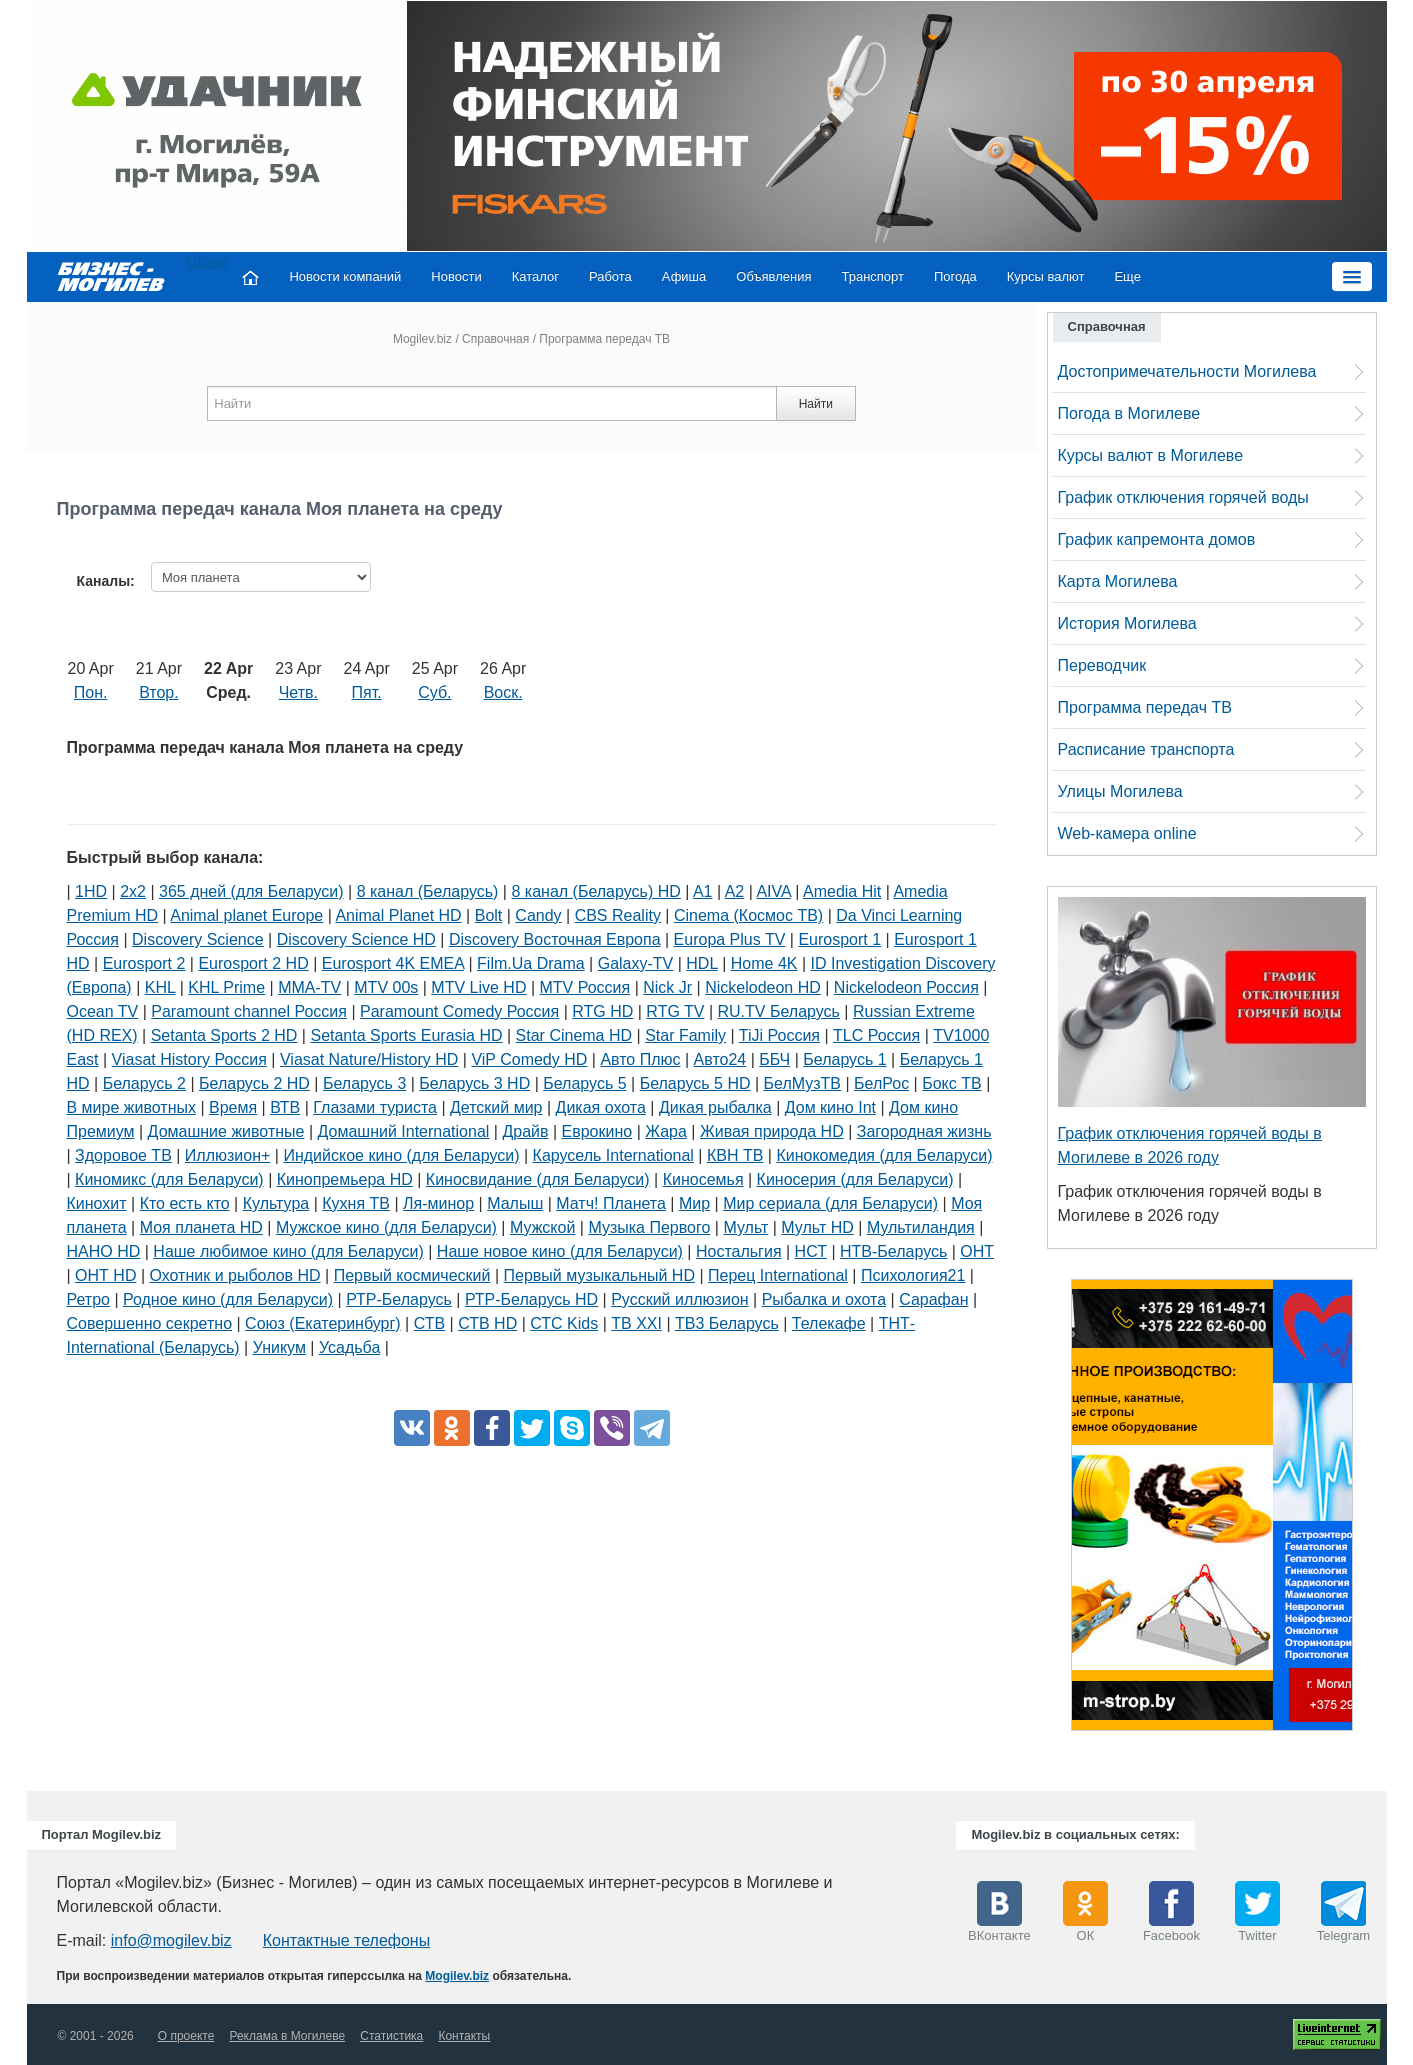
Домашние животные (226, 1131)
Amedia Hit (842, 891)
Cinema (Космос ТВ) (748, 915)
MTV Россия (585, 987)
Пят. (367, 692)
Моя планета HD (201, 1227)
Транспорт (872, 276)
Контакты (464, 2036)
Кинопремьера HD (345, 1179)
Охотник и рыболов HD (234, 1275)
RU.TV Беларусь (779, 1011)
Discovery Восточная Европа (555, 939)
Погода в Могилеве (1129, 413)
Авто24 (720, 1059)
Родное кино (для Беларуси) (228, 1299)
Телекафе (829, 1323)
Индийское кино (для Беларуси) (401, 1155)
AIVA (773, 891)
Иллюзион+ (228, 1155)
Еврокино (597, 1131)
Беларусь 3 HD (474, 1083)
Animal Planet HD (398, 915)
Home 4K (764, 963)
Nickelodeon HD (763, 987)
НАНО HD (104, 1251)
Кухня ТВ (356, 1203)
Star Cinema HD (574, 1035)
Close (207, 261)
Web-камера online (1127, 833)
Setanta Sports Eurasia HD (406, 1035)
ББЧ (774, 1059)
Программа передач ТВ (1145, 707)
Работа (610, 276)
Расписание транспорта (1146, 749)
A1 (703, 891)
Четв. (298, 692)
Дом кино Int (830, 1107)
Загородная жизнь (924, 1131)
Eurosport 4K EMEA (393, 963)
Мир (694, 1203)
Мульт (745, 1227)
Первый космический (412, 1275)
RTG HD (602, 1011)
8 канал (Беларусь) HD (595, 891)
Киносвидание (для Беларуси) (538, 1179)
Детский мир (496, 1107)
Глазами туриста (375, 1107)
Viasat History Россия (189, 1059)
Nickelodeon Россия (906, 987)
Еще (1127, 276)
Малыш (515, 1203)
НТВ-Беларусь (893, 1251)
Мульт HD (817, 1227)
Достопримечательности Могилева (1187, 371)
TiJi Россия (779, 1035)
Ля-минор (438, 1203)
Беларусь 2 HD (254, 1083)
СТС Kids (564, 1323)
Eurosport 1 (839, 939)
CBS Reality (618, 915)
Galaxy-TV (636, 963)
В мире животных (131, 1107)
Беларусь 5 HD (695, 1083)
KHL (160, 987)
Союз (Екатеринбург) (323, 1323)
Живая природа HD (772, 1131)
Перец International (778, 1275)
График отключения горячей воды (1183, 497)
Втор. (159, 692)
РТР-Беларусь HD (531, 1299)
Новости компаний (345, 276)
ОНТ (977, 1251)
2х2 (133, 891)
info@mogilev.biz (171, 1940)
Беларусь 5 (584, 1083)
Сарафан (933, 1299)
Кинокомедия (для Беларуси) (884, 1155)
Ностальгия (739, 1251)
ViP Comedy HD (529, 1059)
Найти (816, 404)
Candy (538, 915)
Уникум (279, 1347)
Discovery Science (198, 939)
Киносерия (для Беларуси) (855, 1179)
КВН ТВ (735, 1155)
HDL (701, 963)
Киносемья (703, 1179)
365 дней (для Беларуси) (251, 891)
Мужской (542, 1227)
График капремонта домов (1157, 539)
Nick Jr (667, 987)
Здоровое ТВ (123, 1155)
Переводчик (1102, 665)
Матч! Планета (611, 1203)
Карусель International (613, 1155)
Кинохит (97, 1203)
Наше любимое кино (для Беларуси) (288, 1251)
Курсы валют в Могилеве (1151, 455)
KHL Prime (226, 987)
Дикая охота (601, 1107)
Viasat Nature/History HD (369, 1059)
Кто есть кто (185, 1203)
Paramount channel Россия (249, 1011)
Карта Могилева (1118, 581)
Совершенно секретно (150, 1323)
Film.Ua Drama (531, 963)
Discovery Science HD (356, 939)
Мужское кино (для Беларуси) (386, 1227)
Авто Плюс (640, 1059)
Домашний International (404, 1131)
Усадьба (349, 1347)
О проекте (186, 2036)
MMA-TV (309, 987)
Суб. (434, 692)
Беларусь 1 (844, 1059)
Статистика (391, 2036)
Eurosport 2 (144, 963)
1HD (91, 891)
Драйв (525, 1131)
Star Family (685, 1035)
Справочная (495, 339)
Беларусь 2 (144, 1083)
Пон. (91, 692)
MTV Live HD (478, 987)
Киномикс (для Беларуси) (169, 1179)
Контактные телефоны (346, 1940)
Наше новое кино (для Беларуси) (560, 1251)
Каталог (535, 276)
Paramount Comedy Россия (459, 1011)
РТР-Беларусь (399, 1299)
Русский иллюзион (679, 1299)
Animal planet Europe (246, 915)
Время (233, 1107)
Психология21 (913, 1275)
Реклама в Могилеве (287, 2036)
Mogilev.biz (422, 339)
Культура (276, 1203)
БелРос (881, 1083)
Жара (666, 1131)
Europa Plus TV (730, 939)
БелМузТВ (803, 1083)
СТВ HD (487, 1323)
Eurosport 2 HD (253, 963)
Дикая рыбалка (715, 1107)
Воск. (503, 692)
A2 (735, 891)
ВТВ (285, 1107)
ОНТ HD (105, 1275)
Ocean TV (103, 1011)
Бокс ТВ (951, 1083)
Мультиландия (921, 1227)
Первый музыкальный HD (599, 1275)
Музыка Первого (649, 1227)
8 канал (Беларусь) (428, 891)
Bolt (489, 915)
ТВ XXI (636, 1323)
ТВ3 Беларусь (727, 1323)
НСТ (811, 1251)
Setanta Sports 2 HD (224, 1035)
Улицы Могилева (1120, 791)
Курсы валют (1046, 276)
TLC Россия (876, 1035)
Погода (955, 276)
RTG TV (675, 1011)
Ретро (88, 1299)
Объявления (773, 276)
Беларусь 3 (364, 1083)
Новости (456, 276)
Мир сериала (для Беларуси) (830, 1203)
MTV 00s (386, 987)
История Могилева (1127, 623)
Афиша (684, 276)
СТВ (429, 1323)
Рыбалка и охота (824, 1299)
